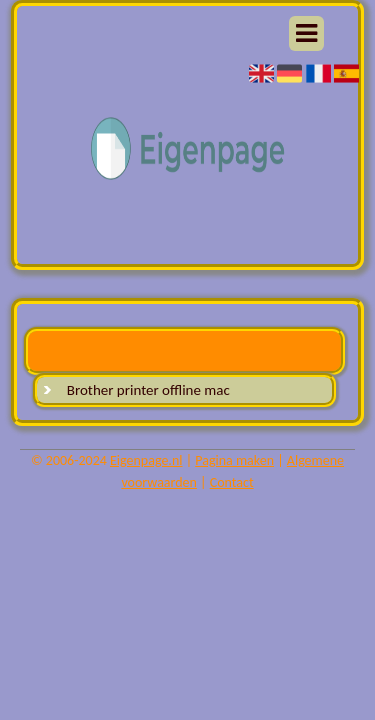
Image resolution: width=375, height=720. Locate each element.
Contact (232, 482)
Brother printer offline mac (148, 390)
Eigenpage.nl (146, 460)
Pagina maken (234, 460)
